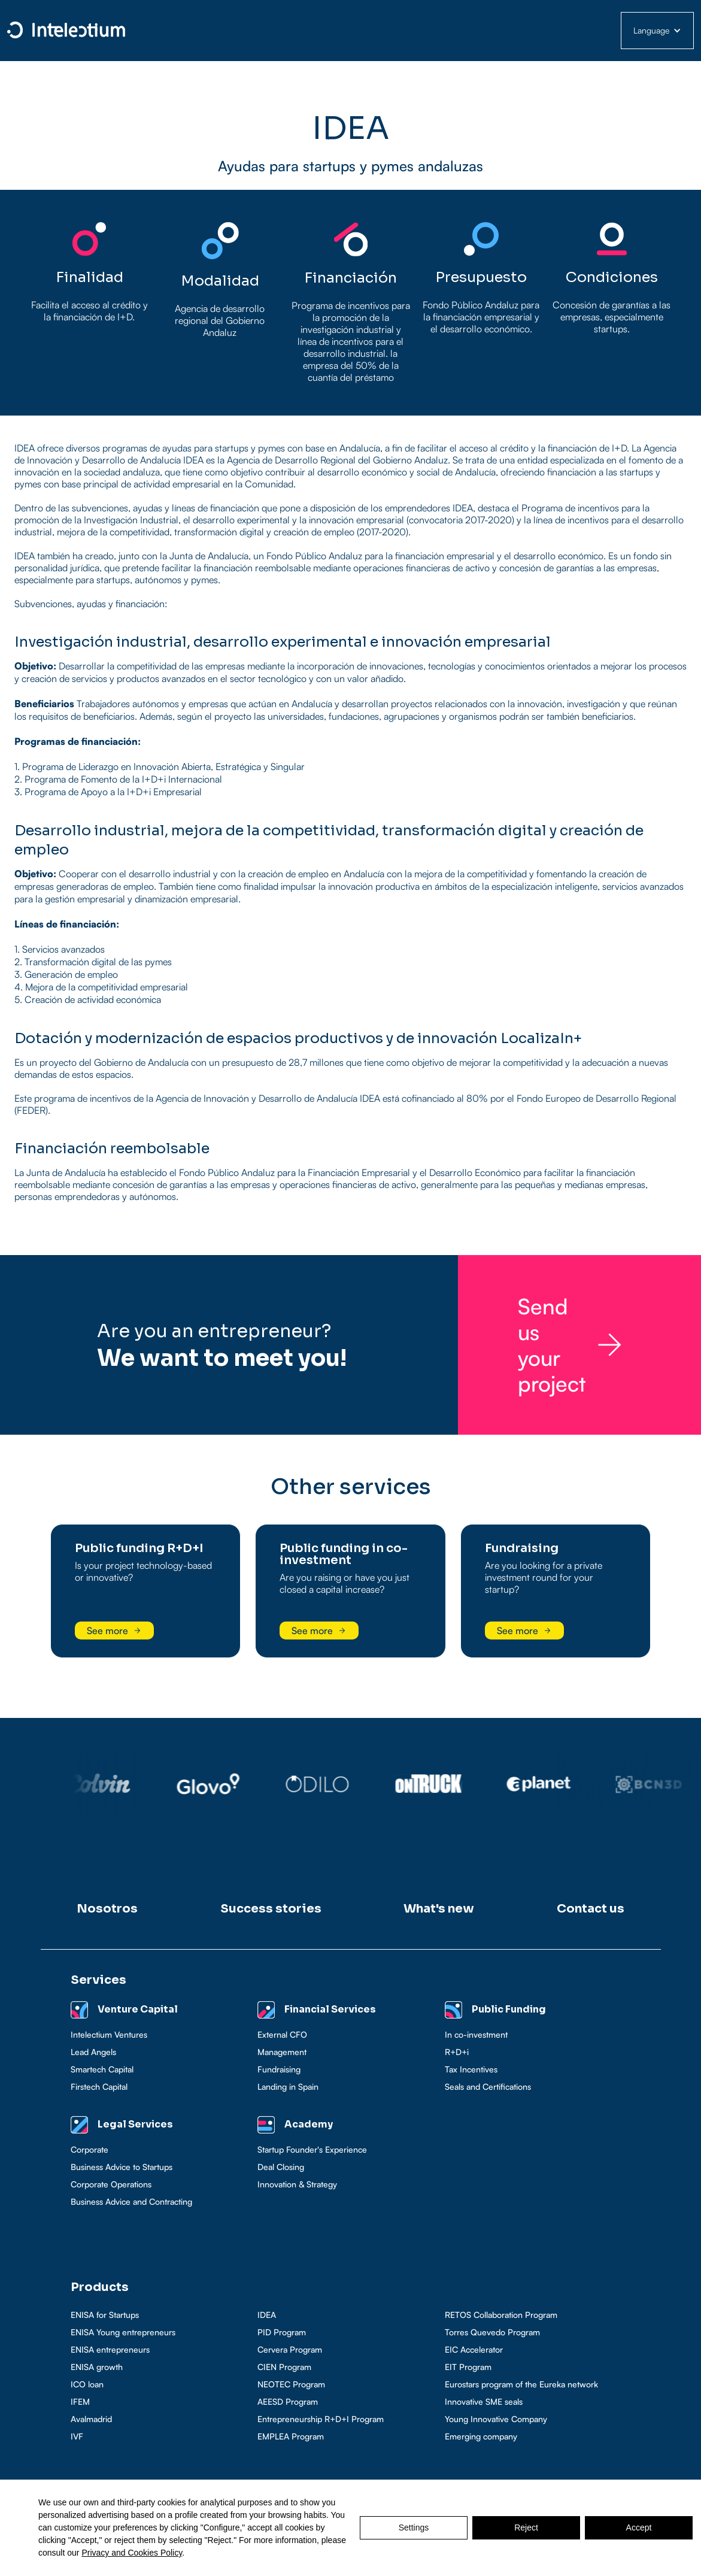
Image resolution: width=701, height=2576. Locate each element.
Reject (526, 2527)
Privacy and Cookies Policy (131, 2552)
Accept (639, 2527)
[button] (657, 30)
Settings (414, 2527)
